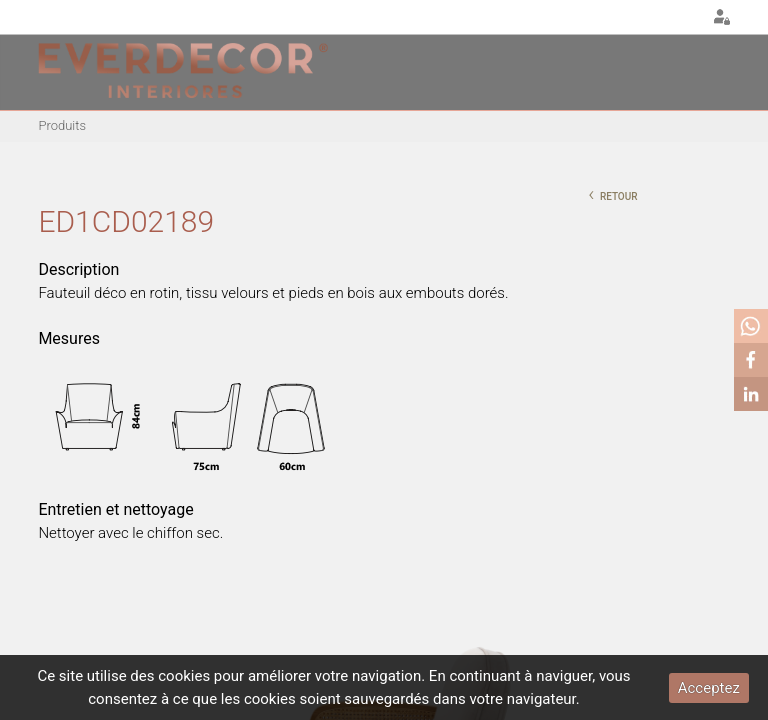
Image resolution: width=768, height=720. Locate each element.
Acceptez (709, 688)
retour (612, 194)
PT (635, 18)
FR (685, 18)
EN (660, 18)
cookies (184, 676)
